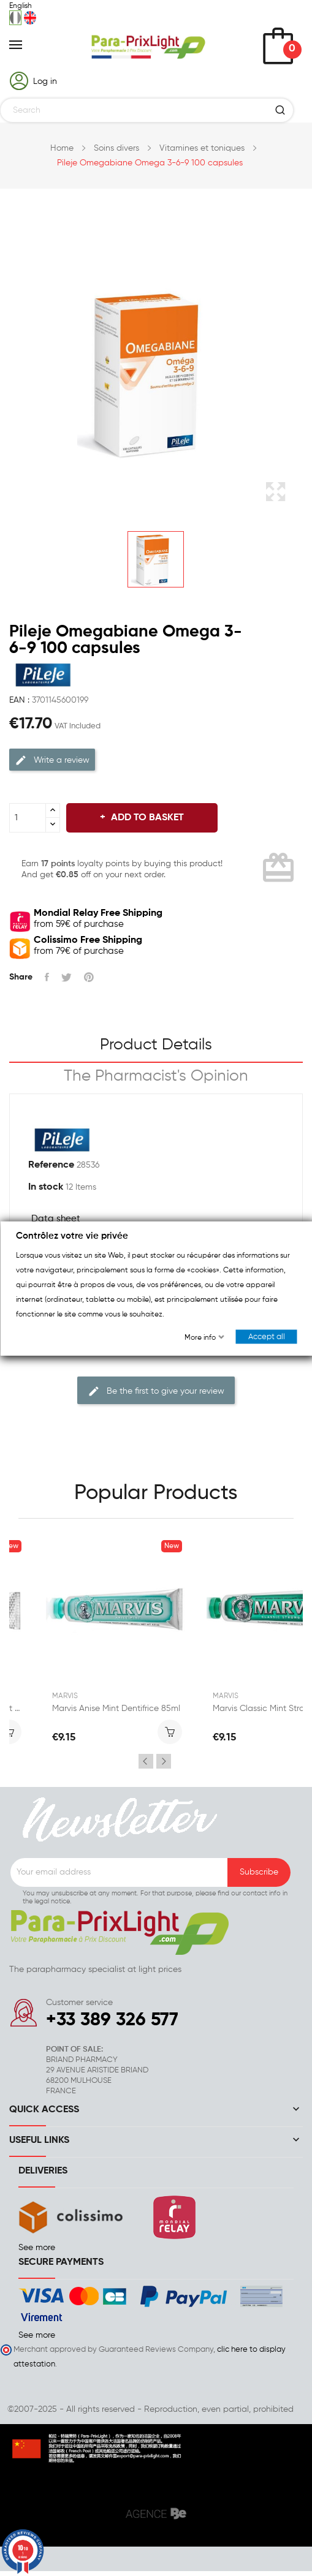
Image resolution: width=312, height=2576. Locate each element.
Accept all (266, 1336)
